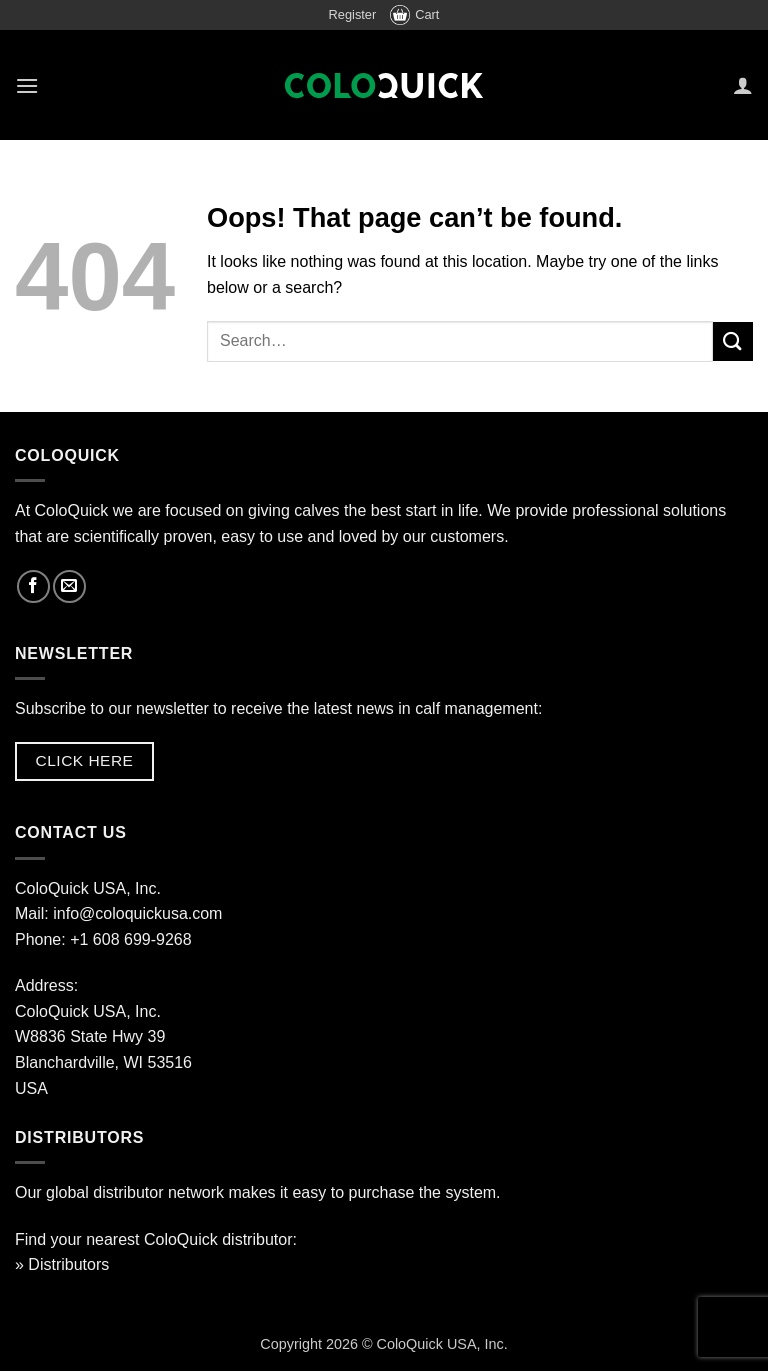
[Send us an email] (69, 586)
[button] (27, 85)
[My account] (743, 85)
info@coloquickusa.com (137, 913)
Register (353, 14)
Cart (414, 15)
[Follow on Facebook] (33, 586)
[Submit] (733, 341)
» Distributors (62, 1264)
